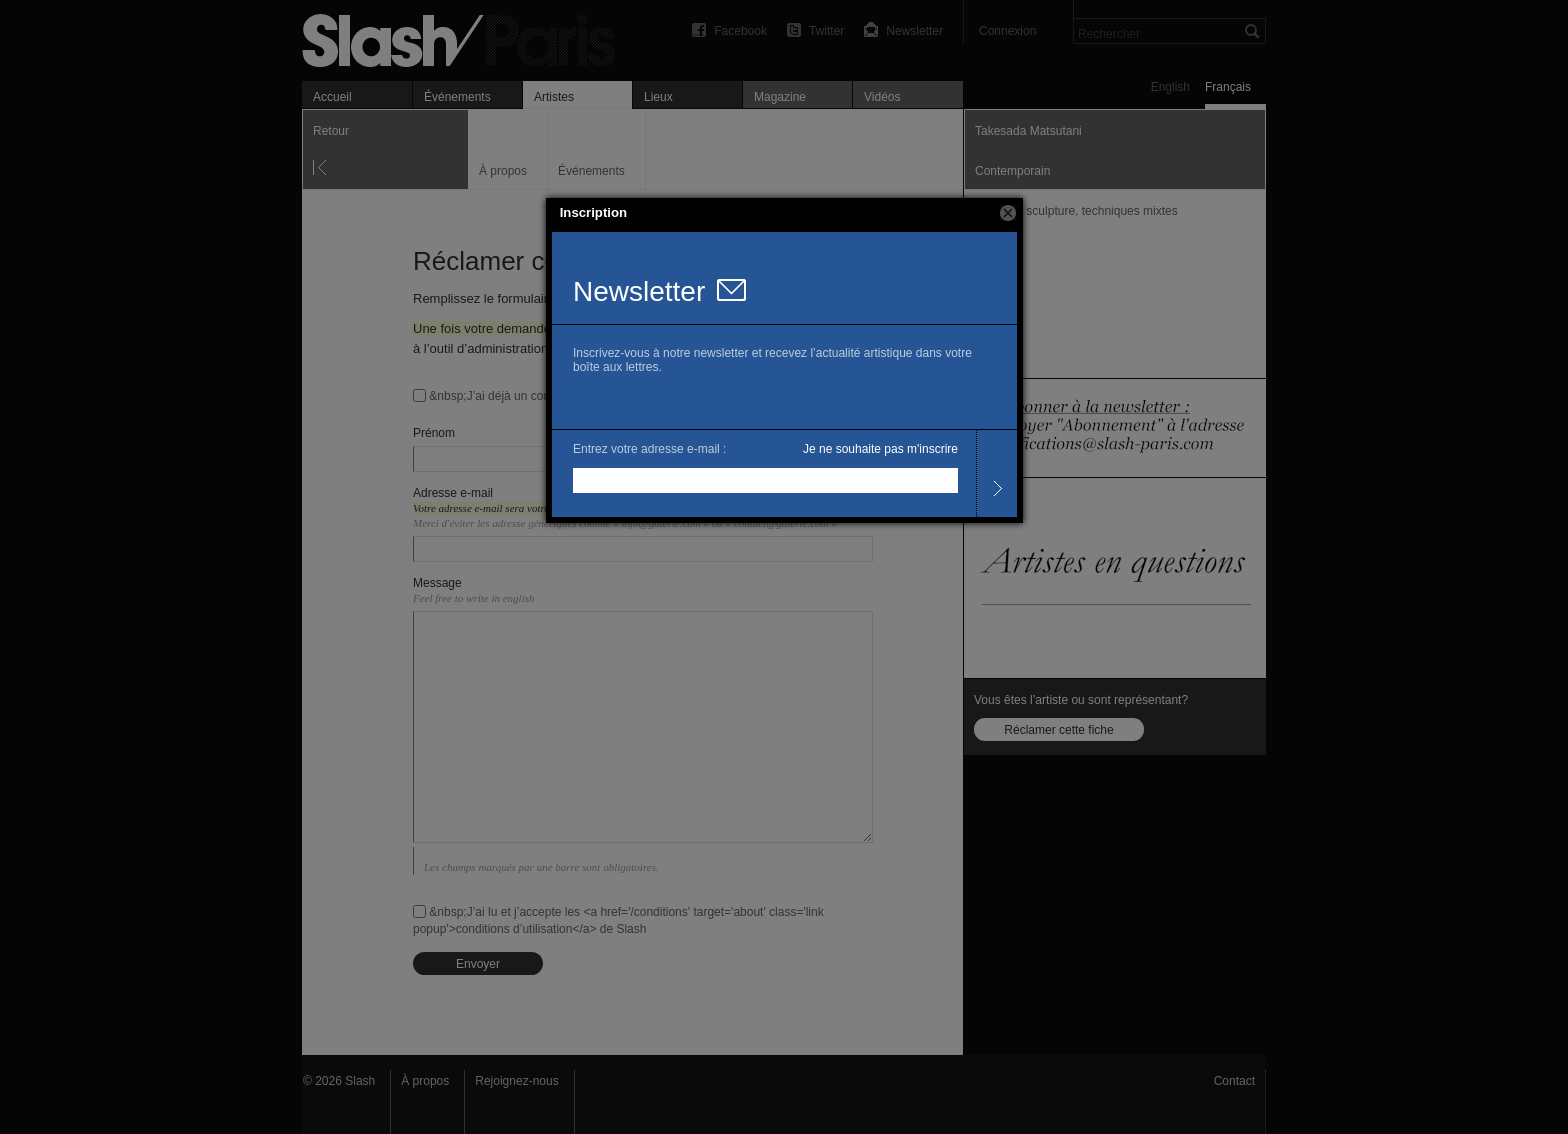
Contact (1234, 1081)
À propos (425, 1081)
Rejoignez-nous (516, 1081)
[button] (1008, 213)
